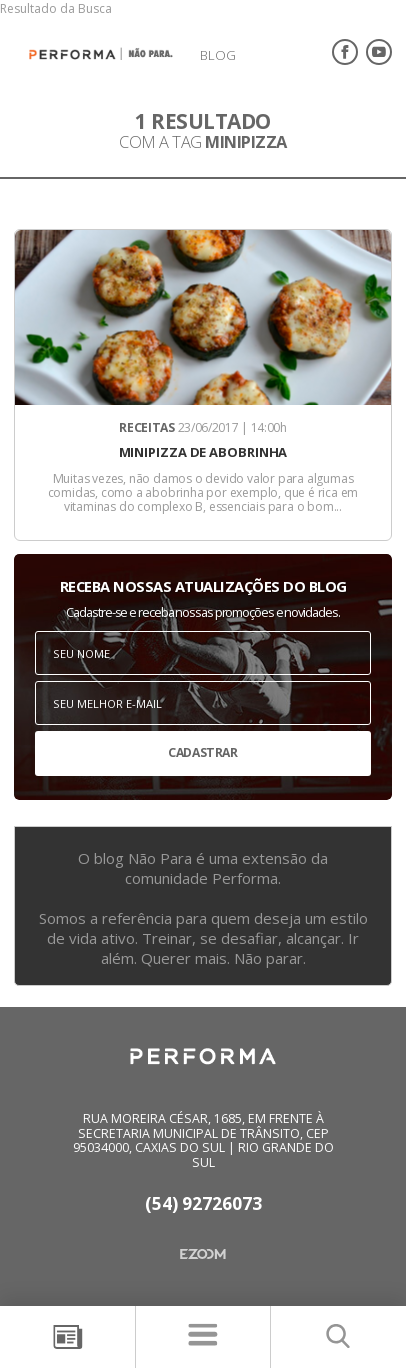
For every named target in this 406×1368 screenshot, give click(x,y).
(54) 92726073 (203, 1204)
